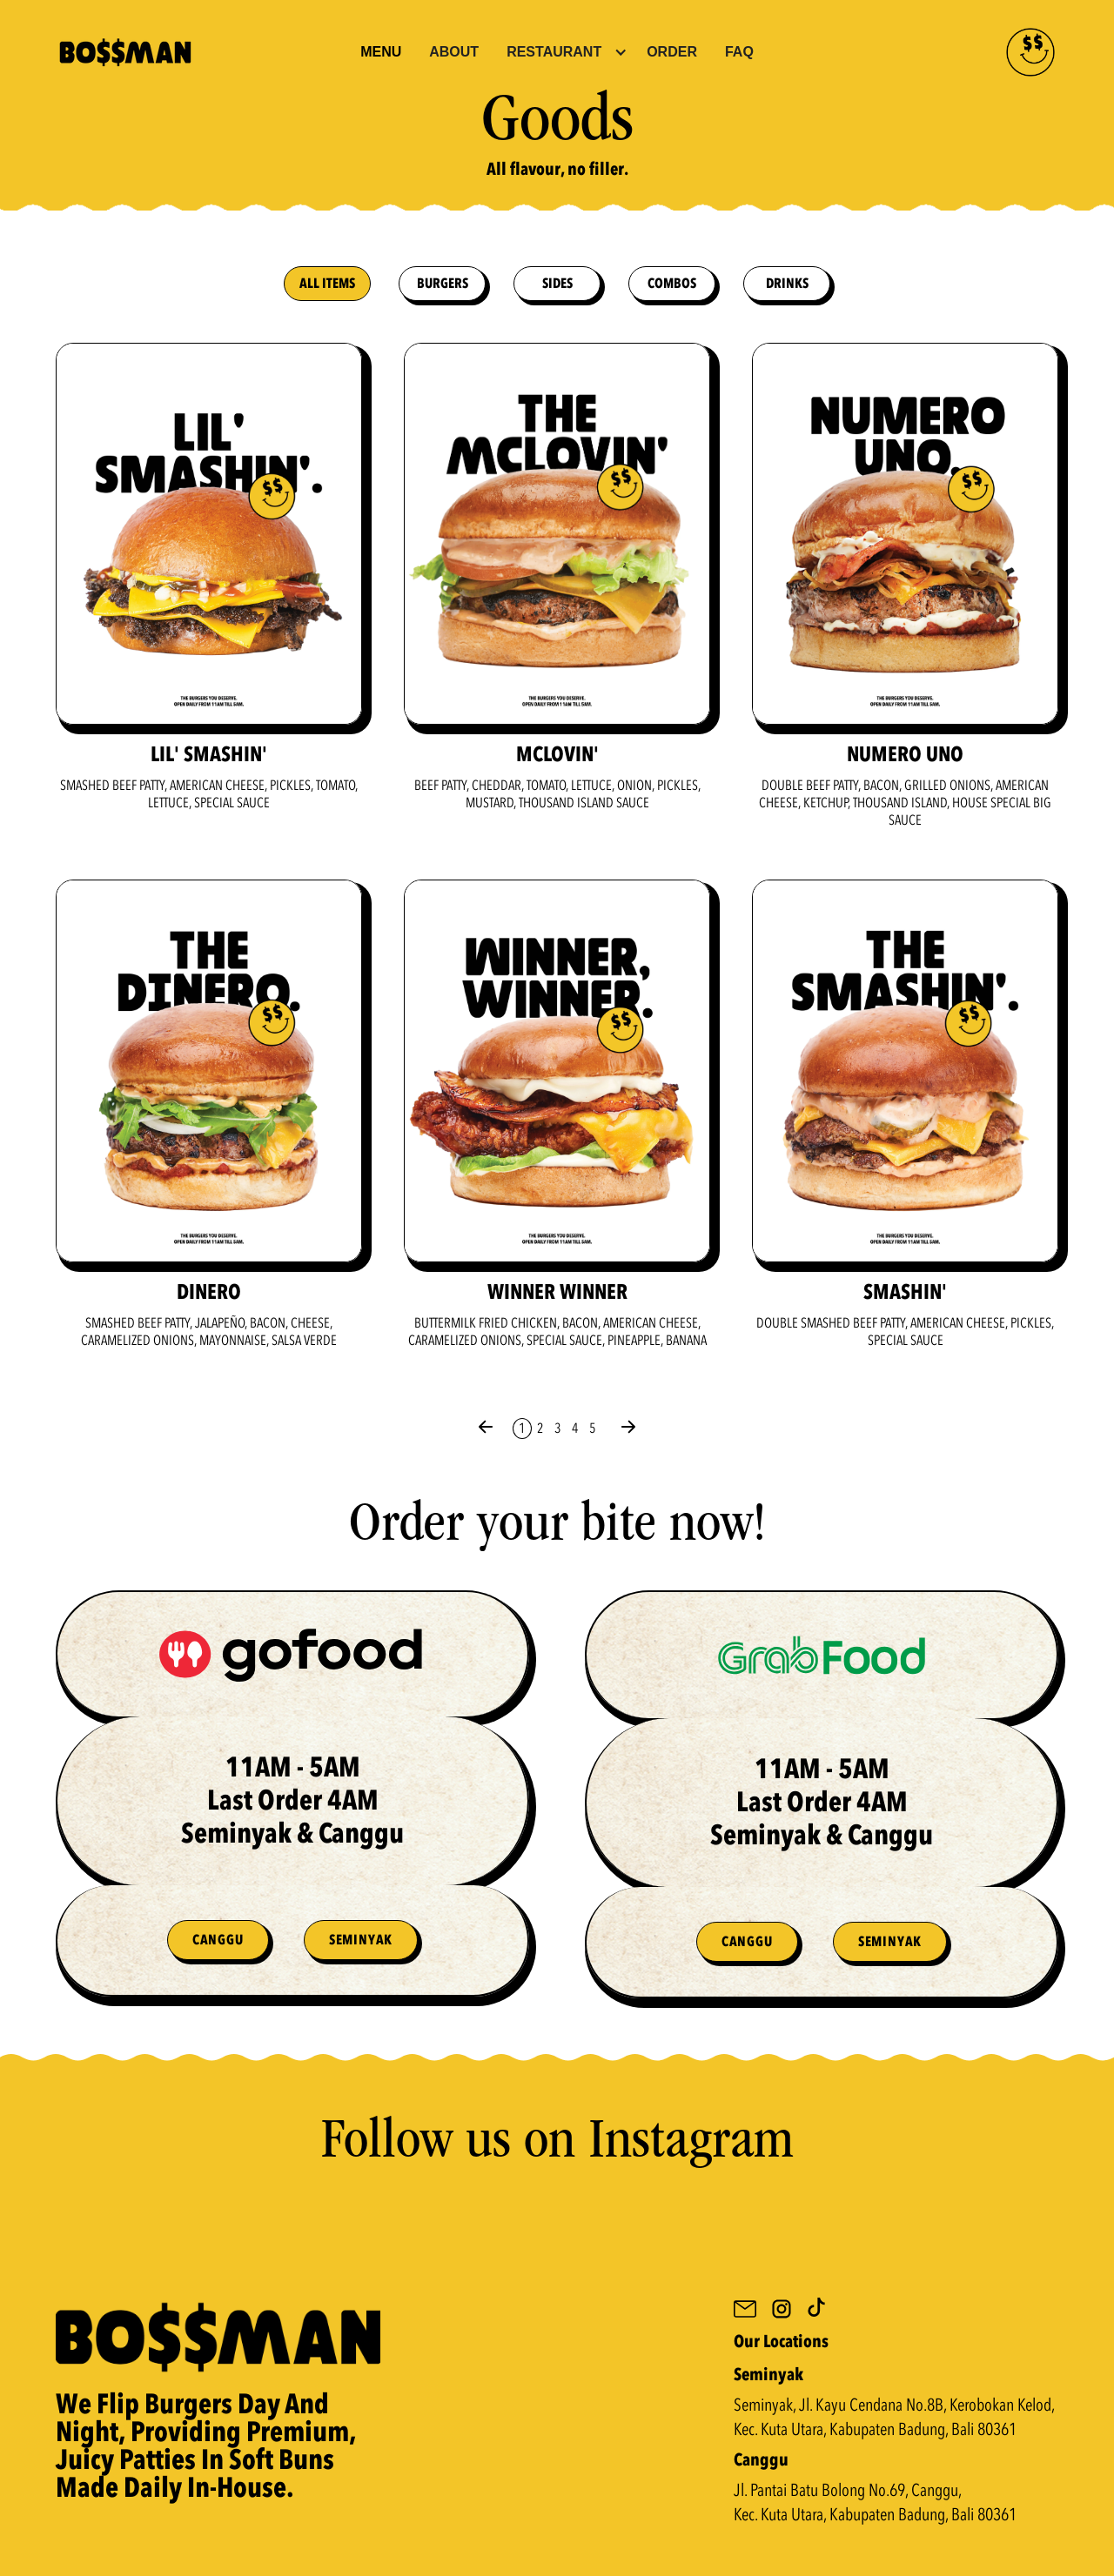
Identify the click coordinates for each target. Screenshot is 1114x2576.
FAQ (739, 51)
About (454, 51)
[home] (201, 52)
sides (557, 283)
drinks (787, 283)
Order (672, 51)
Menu (380, 51)
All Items (327, 283)
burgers (442, 283)
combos (672, 283)
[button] (567, 52)
